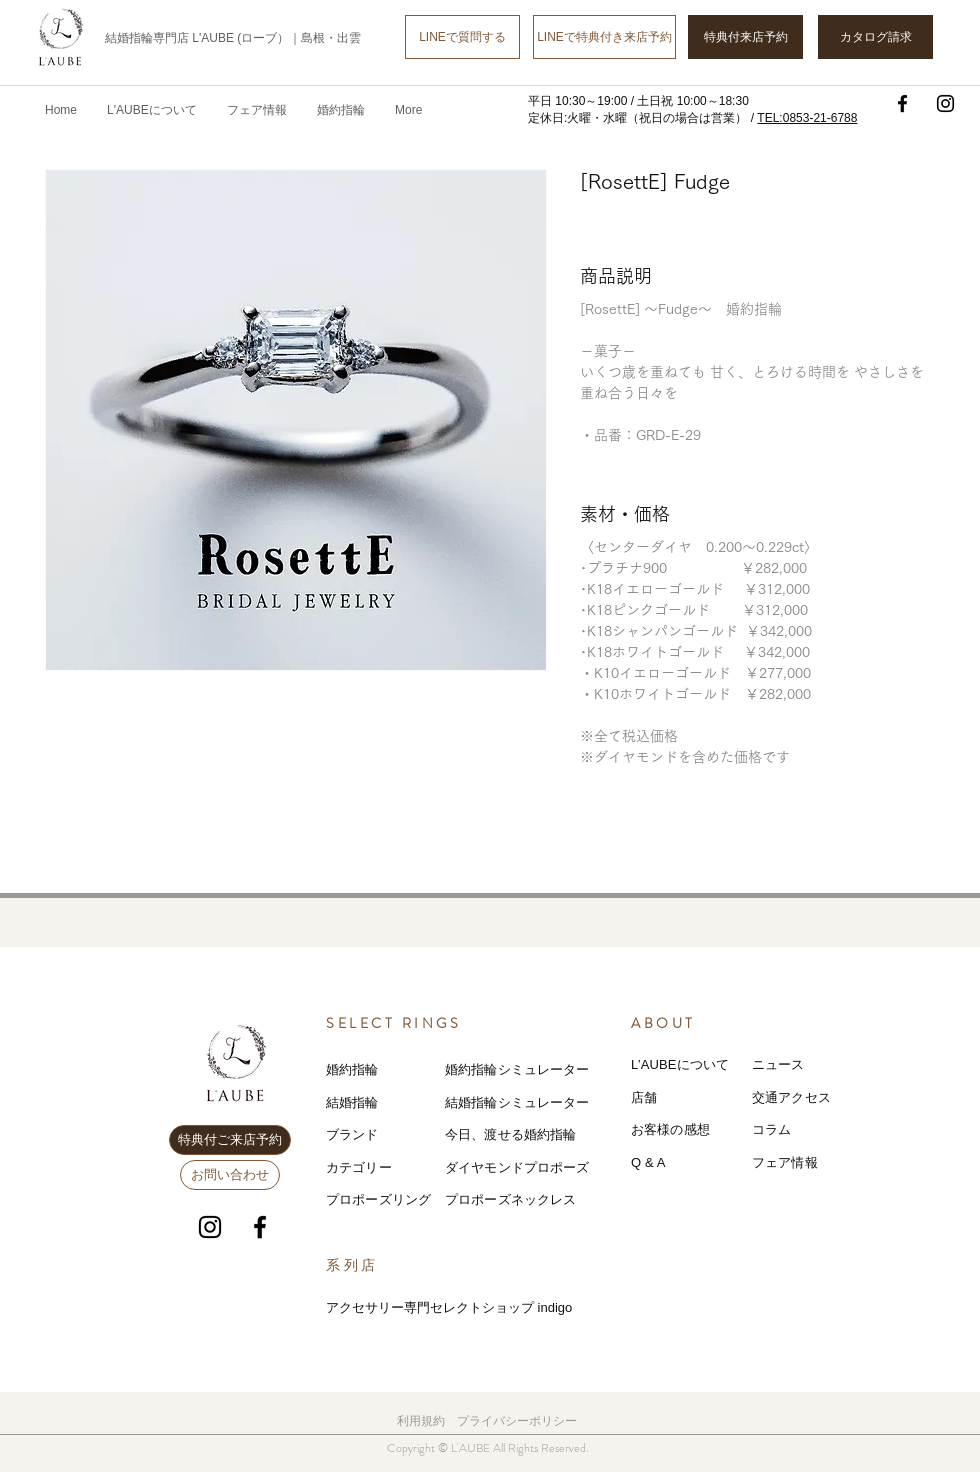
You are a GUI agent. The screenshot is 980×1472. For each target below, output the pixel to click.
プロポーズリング (378, 1199)
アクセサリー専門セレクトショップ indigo (449, 1307)
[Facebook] (902, 103)
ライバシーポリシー (523, 1421)
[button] (257, 110)
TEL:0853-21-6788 (807, 118)
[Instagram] (945, 103)
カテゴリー (359, 1167)
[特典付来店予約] (745, 37)
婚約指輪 (352, 1069)
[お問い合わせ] (230, 1175)
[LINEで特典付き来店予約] (604, 37)
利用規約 (421, 1421)
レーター (563, 1102)
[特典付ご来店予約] (230, 1140)
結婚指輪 (352, 1102)
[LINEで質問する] (462, 37)
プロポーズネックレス (510, 1199)
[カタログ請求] (875, 37)
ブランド (352, 1134)
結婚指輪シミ (484, 1102)
